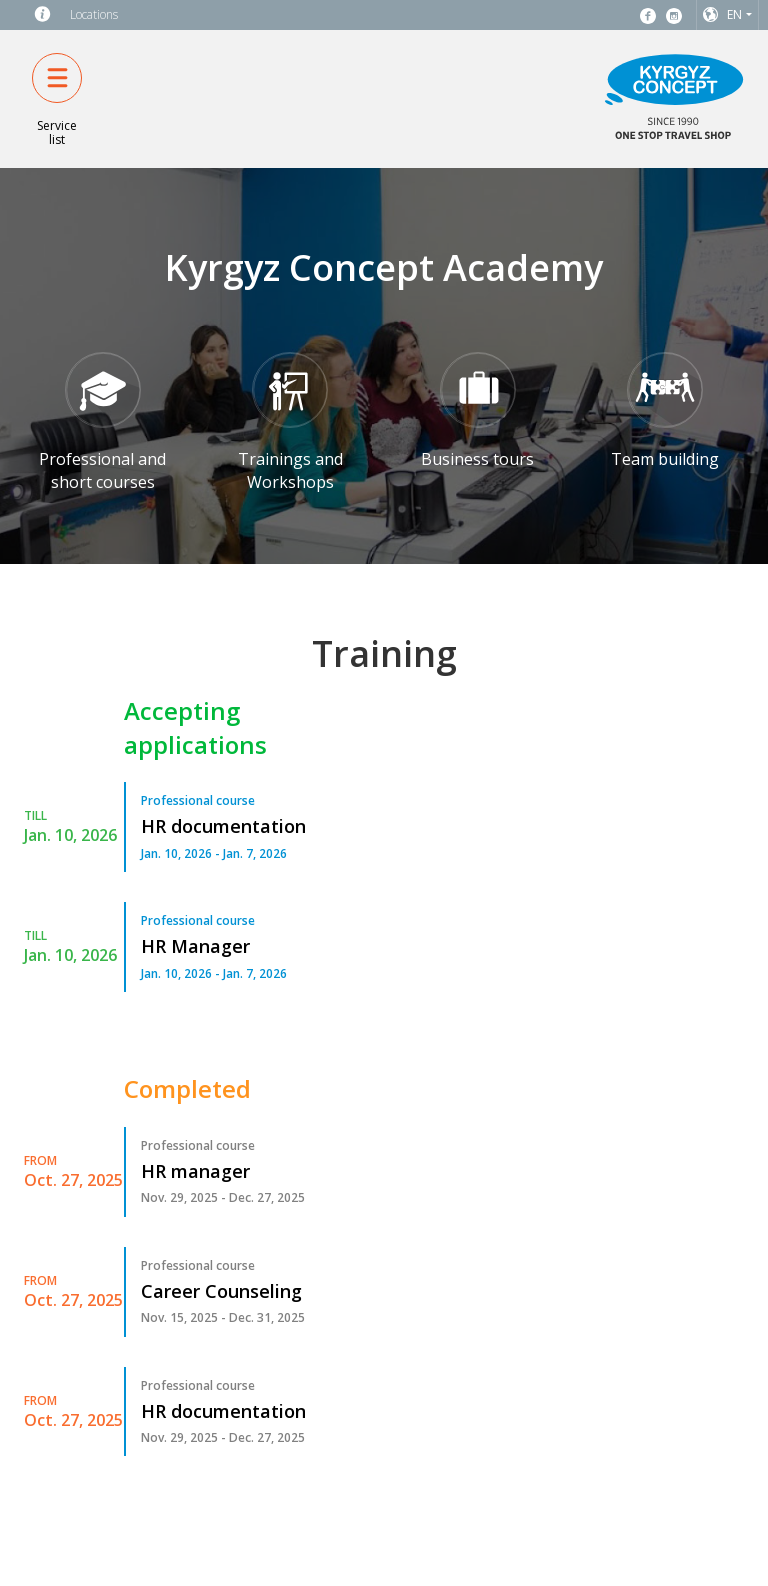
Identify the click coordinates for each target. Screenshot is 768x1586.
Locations (94, 14)
